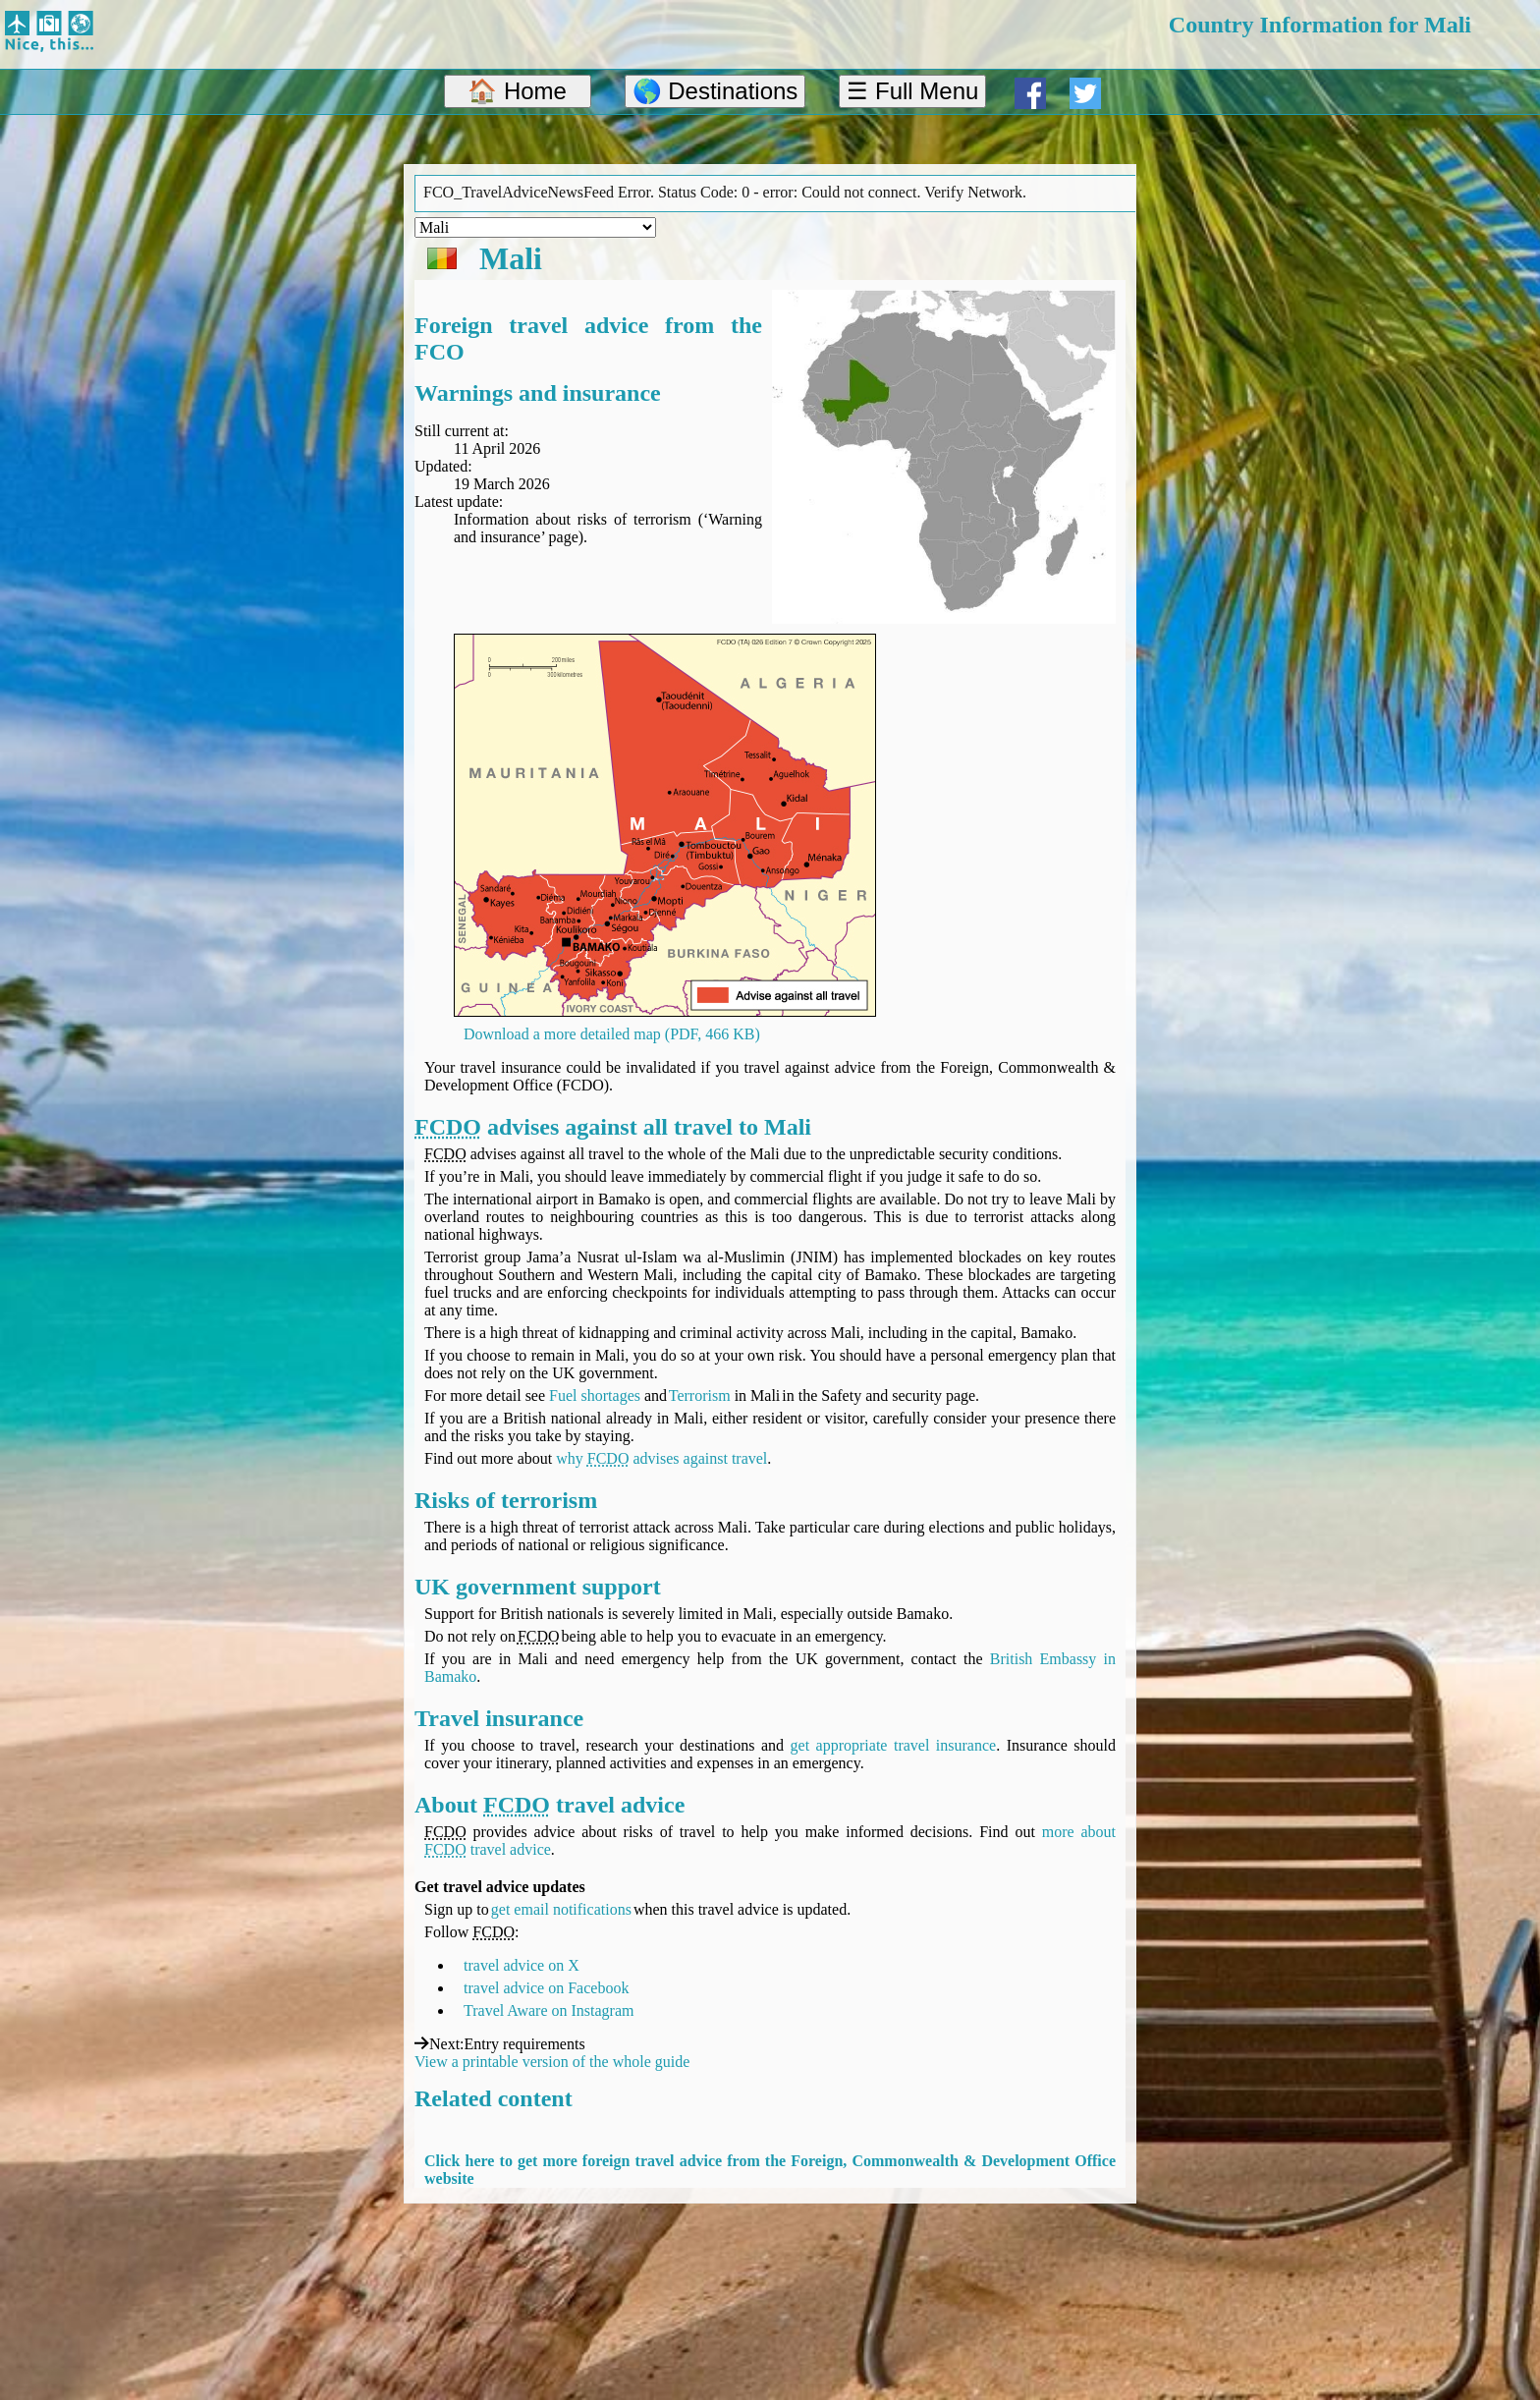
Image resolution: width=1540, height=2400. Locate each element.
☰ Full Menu (912, 91)
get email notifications (561, 1909)
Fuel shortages (594, 1395)
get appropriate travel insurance (894, 1745)
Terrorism (700, 1395)
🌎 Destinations (715, 91)
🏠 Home (517, 91)
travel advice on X (521, 1965)
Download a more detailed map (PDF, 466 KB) (612, 1034)
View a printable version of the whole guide (551, 2061)
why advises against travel (661, 1458)
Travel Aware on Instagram (548, 2010)
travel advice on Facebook (546, 1988)
